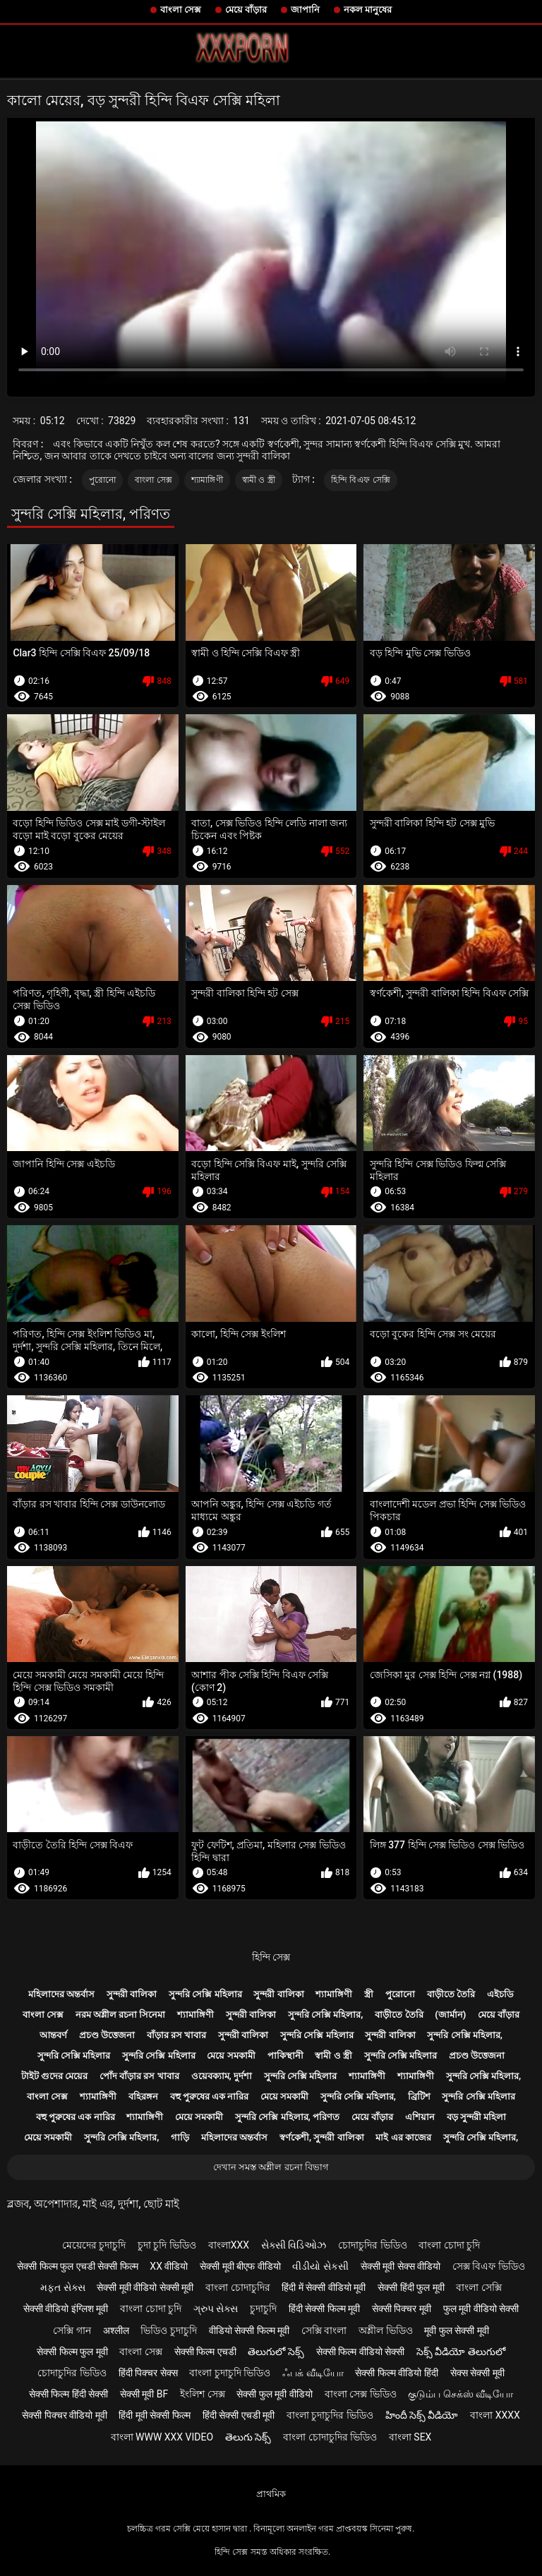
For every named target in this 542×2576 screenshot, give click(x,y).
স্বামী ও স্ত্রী (259, 480)
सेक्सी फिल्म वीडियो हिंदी (396, 2372)
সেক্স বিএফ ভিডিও (488, 2266)
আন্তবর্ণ (53, 2035)
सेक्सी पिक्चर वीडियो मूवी (64, 2415)
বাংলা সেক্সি (478, 2287)
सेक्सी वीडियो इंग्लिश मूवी (65, 2308)
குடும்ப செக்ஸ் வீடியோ (460, 2394)
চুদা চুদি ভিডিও (167, 2245)
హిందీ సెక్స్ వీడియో (422, 2415)
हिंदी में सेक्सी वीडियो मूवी (324, 2287)
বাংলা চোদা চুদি (449, 2245)
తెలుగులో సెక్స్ (275, 2351)
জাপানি (305, 9)
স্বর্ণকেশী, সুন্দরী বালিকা (321, 2137)
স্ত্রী (368, 1994)
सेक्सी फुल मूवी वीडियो (274, 2394)
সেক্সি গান (71, 2330)
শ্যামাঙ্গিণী (207, 480)
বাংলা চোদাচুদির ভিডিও (330, 2437)
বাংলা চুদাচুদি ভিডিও (229, 2372)
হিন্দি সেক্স (271, 1957)
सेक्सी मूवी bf (144, 2394)
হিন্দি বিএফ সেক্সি (360, 480)
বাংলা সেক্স (180, 9)
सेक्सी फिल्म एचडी (205, 2351)
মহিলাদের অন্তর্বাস (61, 1994)
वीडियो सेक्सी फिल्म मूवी (249, 2330)
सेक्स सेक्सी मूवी (477, 2372)
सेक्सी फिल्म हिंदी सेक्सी (68, 2394)
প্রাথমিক (271, 2493)
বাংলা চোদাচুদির (237, 2287)
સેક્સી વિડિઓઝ (293, 2245)
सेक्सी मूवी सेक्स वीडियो (400, 2266)
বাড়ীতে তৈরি (451, 1994)
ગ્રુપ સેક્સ (215, 2308)
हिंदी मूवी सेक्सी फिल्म (154, 2415)
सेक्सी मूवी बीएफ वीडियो (240, 2266)
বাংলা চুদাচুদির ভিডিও (330, 2415)
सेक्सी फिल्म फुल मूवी (72, 2351)
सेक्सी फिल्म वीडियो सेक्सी (360, 2351)
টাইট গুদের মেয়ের (54, 2076)
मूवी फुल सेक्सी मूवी (456, 2330)
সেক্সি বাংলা (324, 2330)
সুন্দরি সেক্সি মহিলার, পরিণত (287, 2117)
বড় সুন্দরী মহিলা (476, 2117)
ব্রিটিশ (419, 2096)
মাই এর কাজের (402, 2137)
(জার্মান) (450, 2014)
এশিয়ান (420, 2117)
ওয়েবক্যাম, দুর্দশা (221, 2076)
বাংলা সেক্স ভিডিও (361, 2394)
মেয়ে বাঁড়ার (246, 9)
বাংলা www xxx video (162, 2437)
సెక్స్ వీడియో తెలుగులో (460, 2351)
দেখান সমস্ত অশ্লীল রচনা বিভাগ (271, 2167)
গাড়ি (180, 2137)
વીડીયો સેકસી (320, 2266)
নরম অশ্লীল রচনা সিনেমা (121, 2014)
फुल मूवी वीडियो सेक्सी (481, 2308)
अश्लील (116, 2330)
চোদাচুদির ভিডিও (372, 2245)
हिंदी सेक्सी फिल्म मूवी (324, 2308)
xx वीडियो (169, 2266)
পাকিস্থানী (285, 2055)
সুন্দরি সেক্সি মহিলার (205, 1994)
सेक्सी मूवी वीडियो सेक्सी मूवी (145, 2287)
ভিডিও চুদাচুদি (168, 2330)
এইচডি (500, 1994)
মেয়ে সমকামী (231, 2055)
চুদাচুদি (263, 2308)
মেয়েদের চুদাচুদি (94, 2245)
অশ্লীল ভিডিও (385, 2330)
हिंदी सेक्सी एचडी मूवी (239, 2415)
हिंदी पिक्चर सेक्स (148, 2372)
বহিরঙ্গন (143, 2096)
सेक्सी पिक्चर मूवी (401, 2308)
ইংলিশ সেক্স (202, 2394)
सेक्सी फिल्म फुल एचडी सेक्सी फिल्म (77, 2266)
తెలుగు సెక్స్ (248, 2437)
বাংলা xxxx (495, 2415)
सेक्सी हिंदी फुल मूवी (411, 2287)
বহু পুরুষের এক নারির (209, 2096)
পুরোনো (102, 480)
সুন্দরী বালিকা (132, 1994)
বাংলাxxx (228, 2245)
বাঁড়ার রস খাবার (176, 2035)
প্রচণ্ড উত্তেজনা (107, 2035)
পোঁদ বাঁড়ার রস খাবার (139, 2076)
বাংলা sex (410, 2437)
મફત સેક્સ (62, 2287)
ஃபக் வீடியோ (312, 2372)
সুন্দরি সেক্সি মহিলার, (325, 2014)
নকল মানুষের (368, 9)
